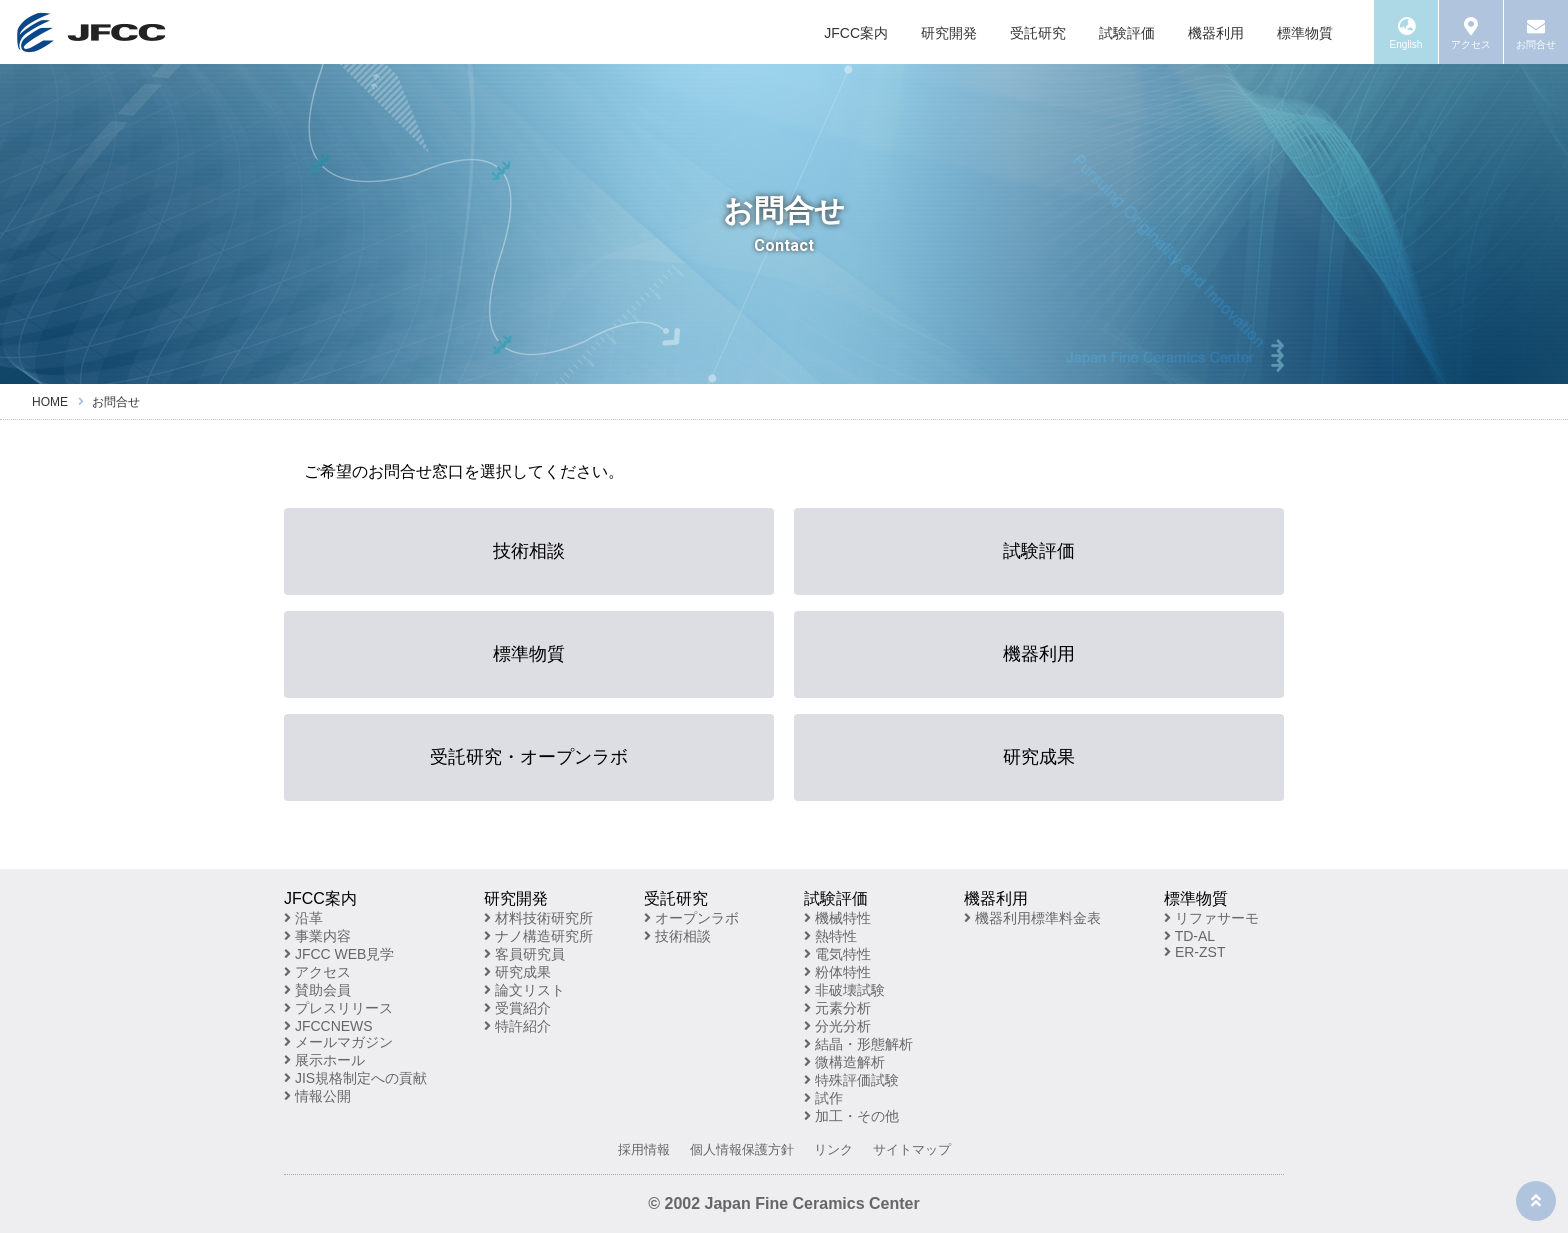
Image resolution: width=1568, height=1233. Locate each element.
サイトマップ (912, 1149)
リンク (833, 1149)
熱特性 (830, 936)
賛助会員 (317, 990)
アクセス (317, 972)
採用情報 (644, 1149)
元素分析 (837, 1008)
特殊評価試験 (851, 1080)
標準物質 (1305, 33)
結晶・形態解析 (858, 1044)
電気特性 (837, 954)
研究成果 (1039, 757)
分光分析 (837, 1026)
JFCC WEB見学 (339, 954)
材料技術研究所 (538, 918)
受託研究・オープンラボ (529, 757)
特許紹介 (517, 1026)
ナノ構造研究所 (538, 936)
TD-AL (1189, 936)
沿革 (303, 918)
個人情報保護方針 (742, 1149)
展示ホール (324, 1060)
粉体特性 (837, 972)
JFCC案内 (856, 33)
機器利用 (1216, 33)
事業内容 (317, 936)
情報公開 (317, 1096)
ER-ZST (1194, 952)
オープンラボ (691, 918)
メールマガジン (338, 1042)
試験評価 (1127, 33)
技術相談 (529, 551)
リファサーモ (1211, 918)
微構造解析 (844, 1062)
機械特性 (837, 918)
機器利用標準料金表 (1032, 918)
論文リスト (524, 990)
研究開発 (949, 33)
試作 (823, 1098)
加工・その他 (851, 1116)
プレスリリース (338, 1008)
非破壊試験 (844, 990)
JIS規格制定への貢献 (355, 1078)
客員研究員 (524, 954)
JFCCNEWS (328, 1026)
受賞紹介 (517, 1008)
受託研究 (1038, 33)
